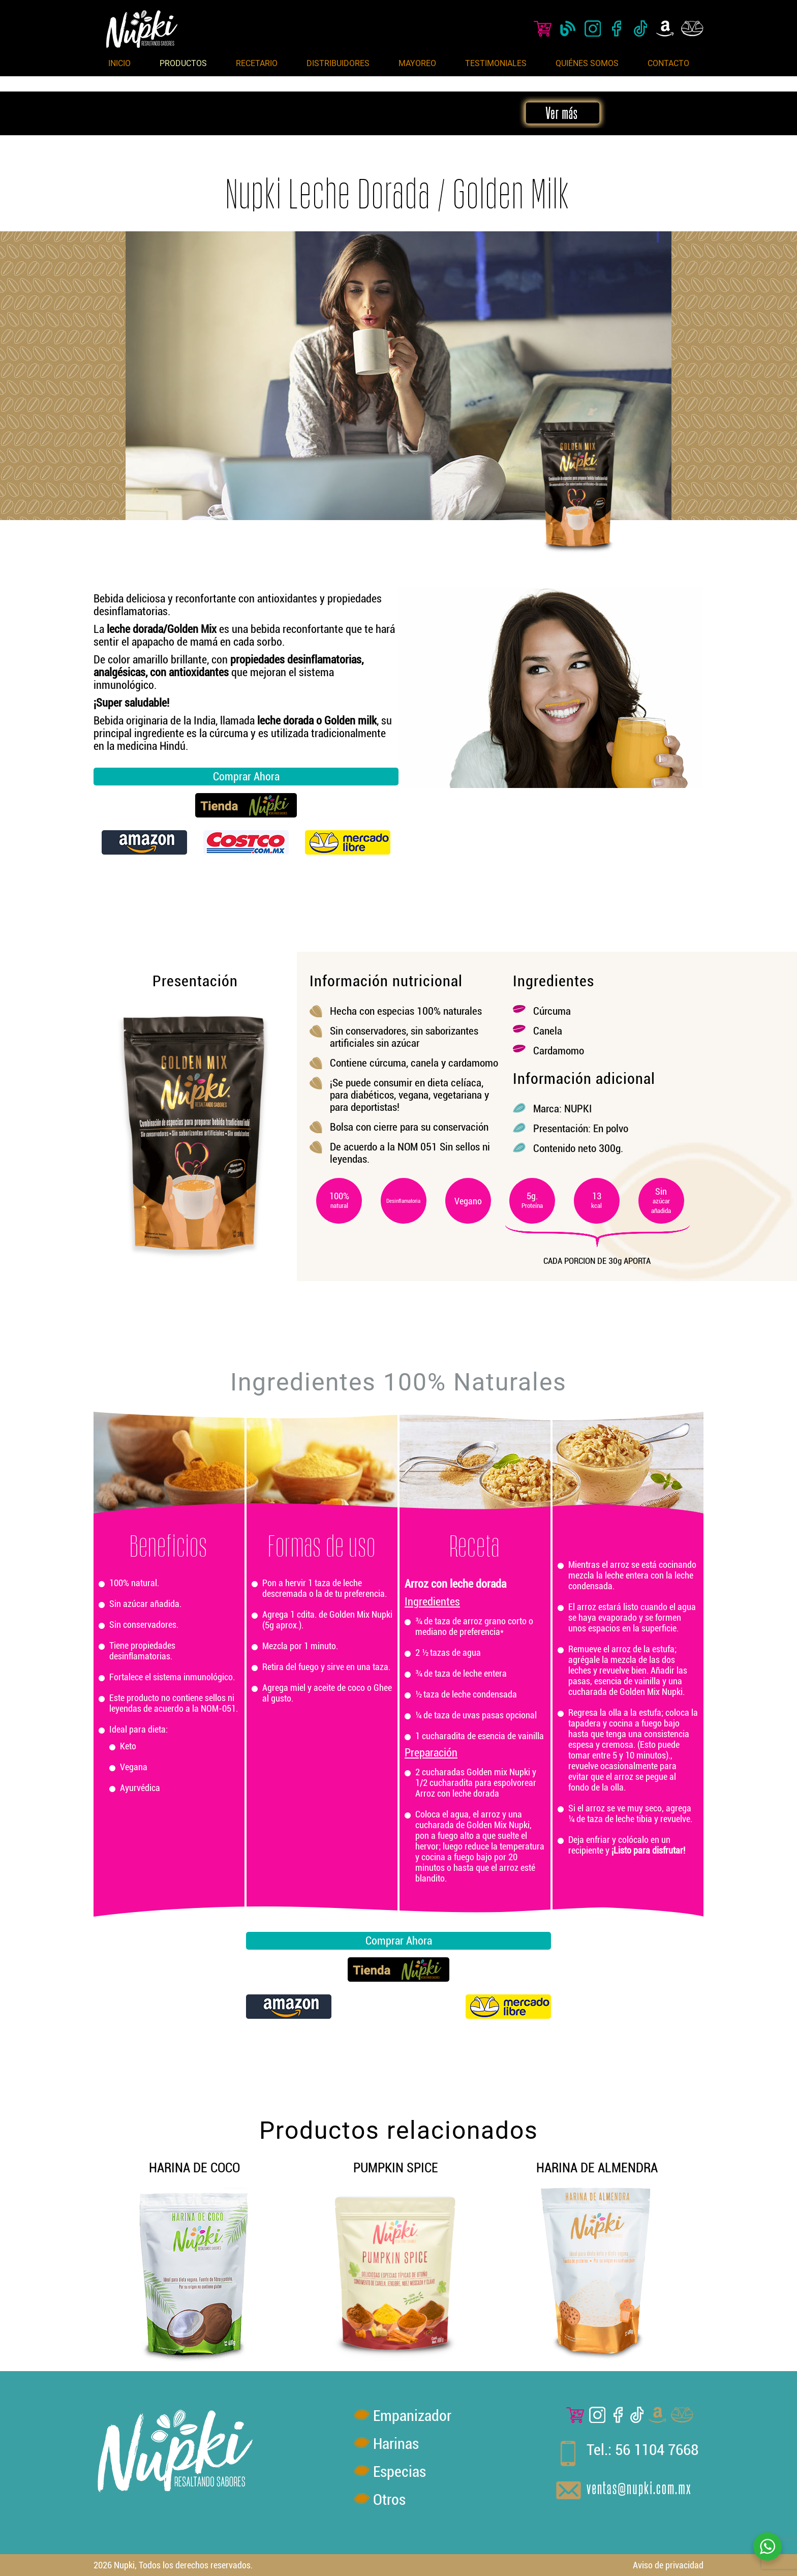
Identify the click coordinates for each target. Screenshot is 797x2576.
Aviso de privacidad (668, 2565)
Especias (399, 2471)
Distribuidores (338, 63)
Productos (183, 63)
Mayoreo (417, 63)
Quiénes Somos (587, 63)
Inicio (119, 63)
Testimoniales (496, 63)
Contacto (668, 63)
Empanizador (412, 2416)
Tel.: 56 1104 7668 (642, 2450)
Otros (389, 2499)
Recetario (257, 63)
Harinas (396, 2443)
